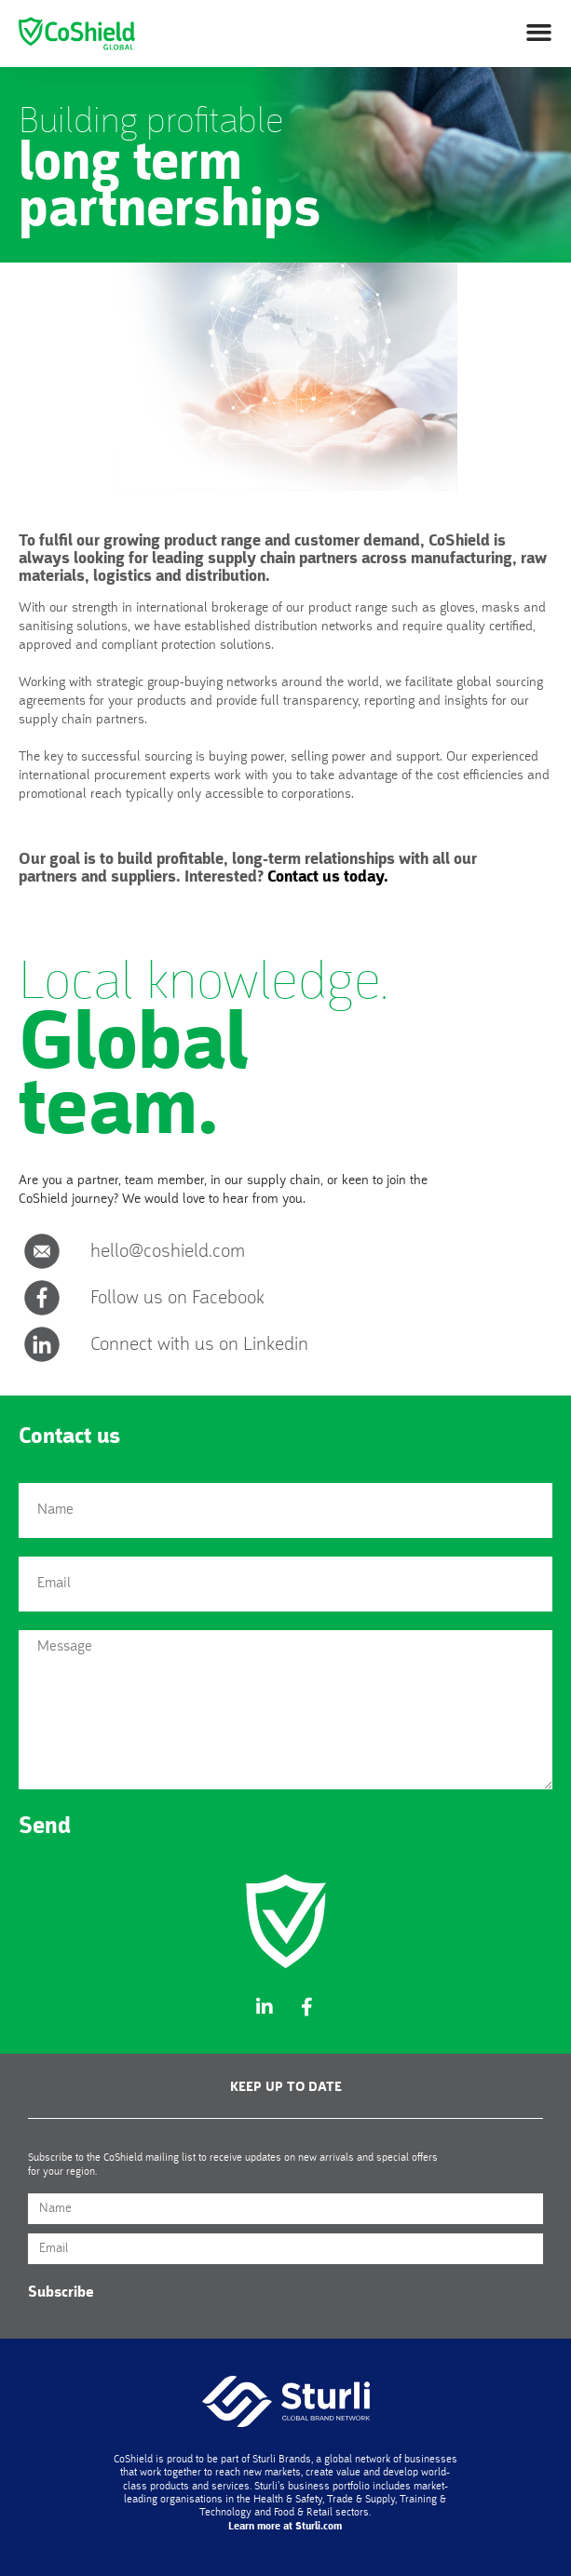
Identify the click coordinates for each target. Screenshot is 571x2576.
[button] (538, 32)
